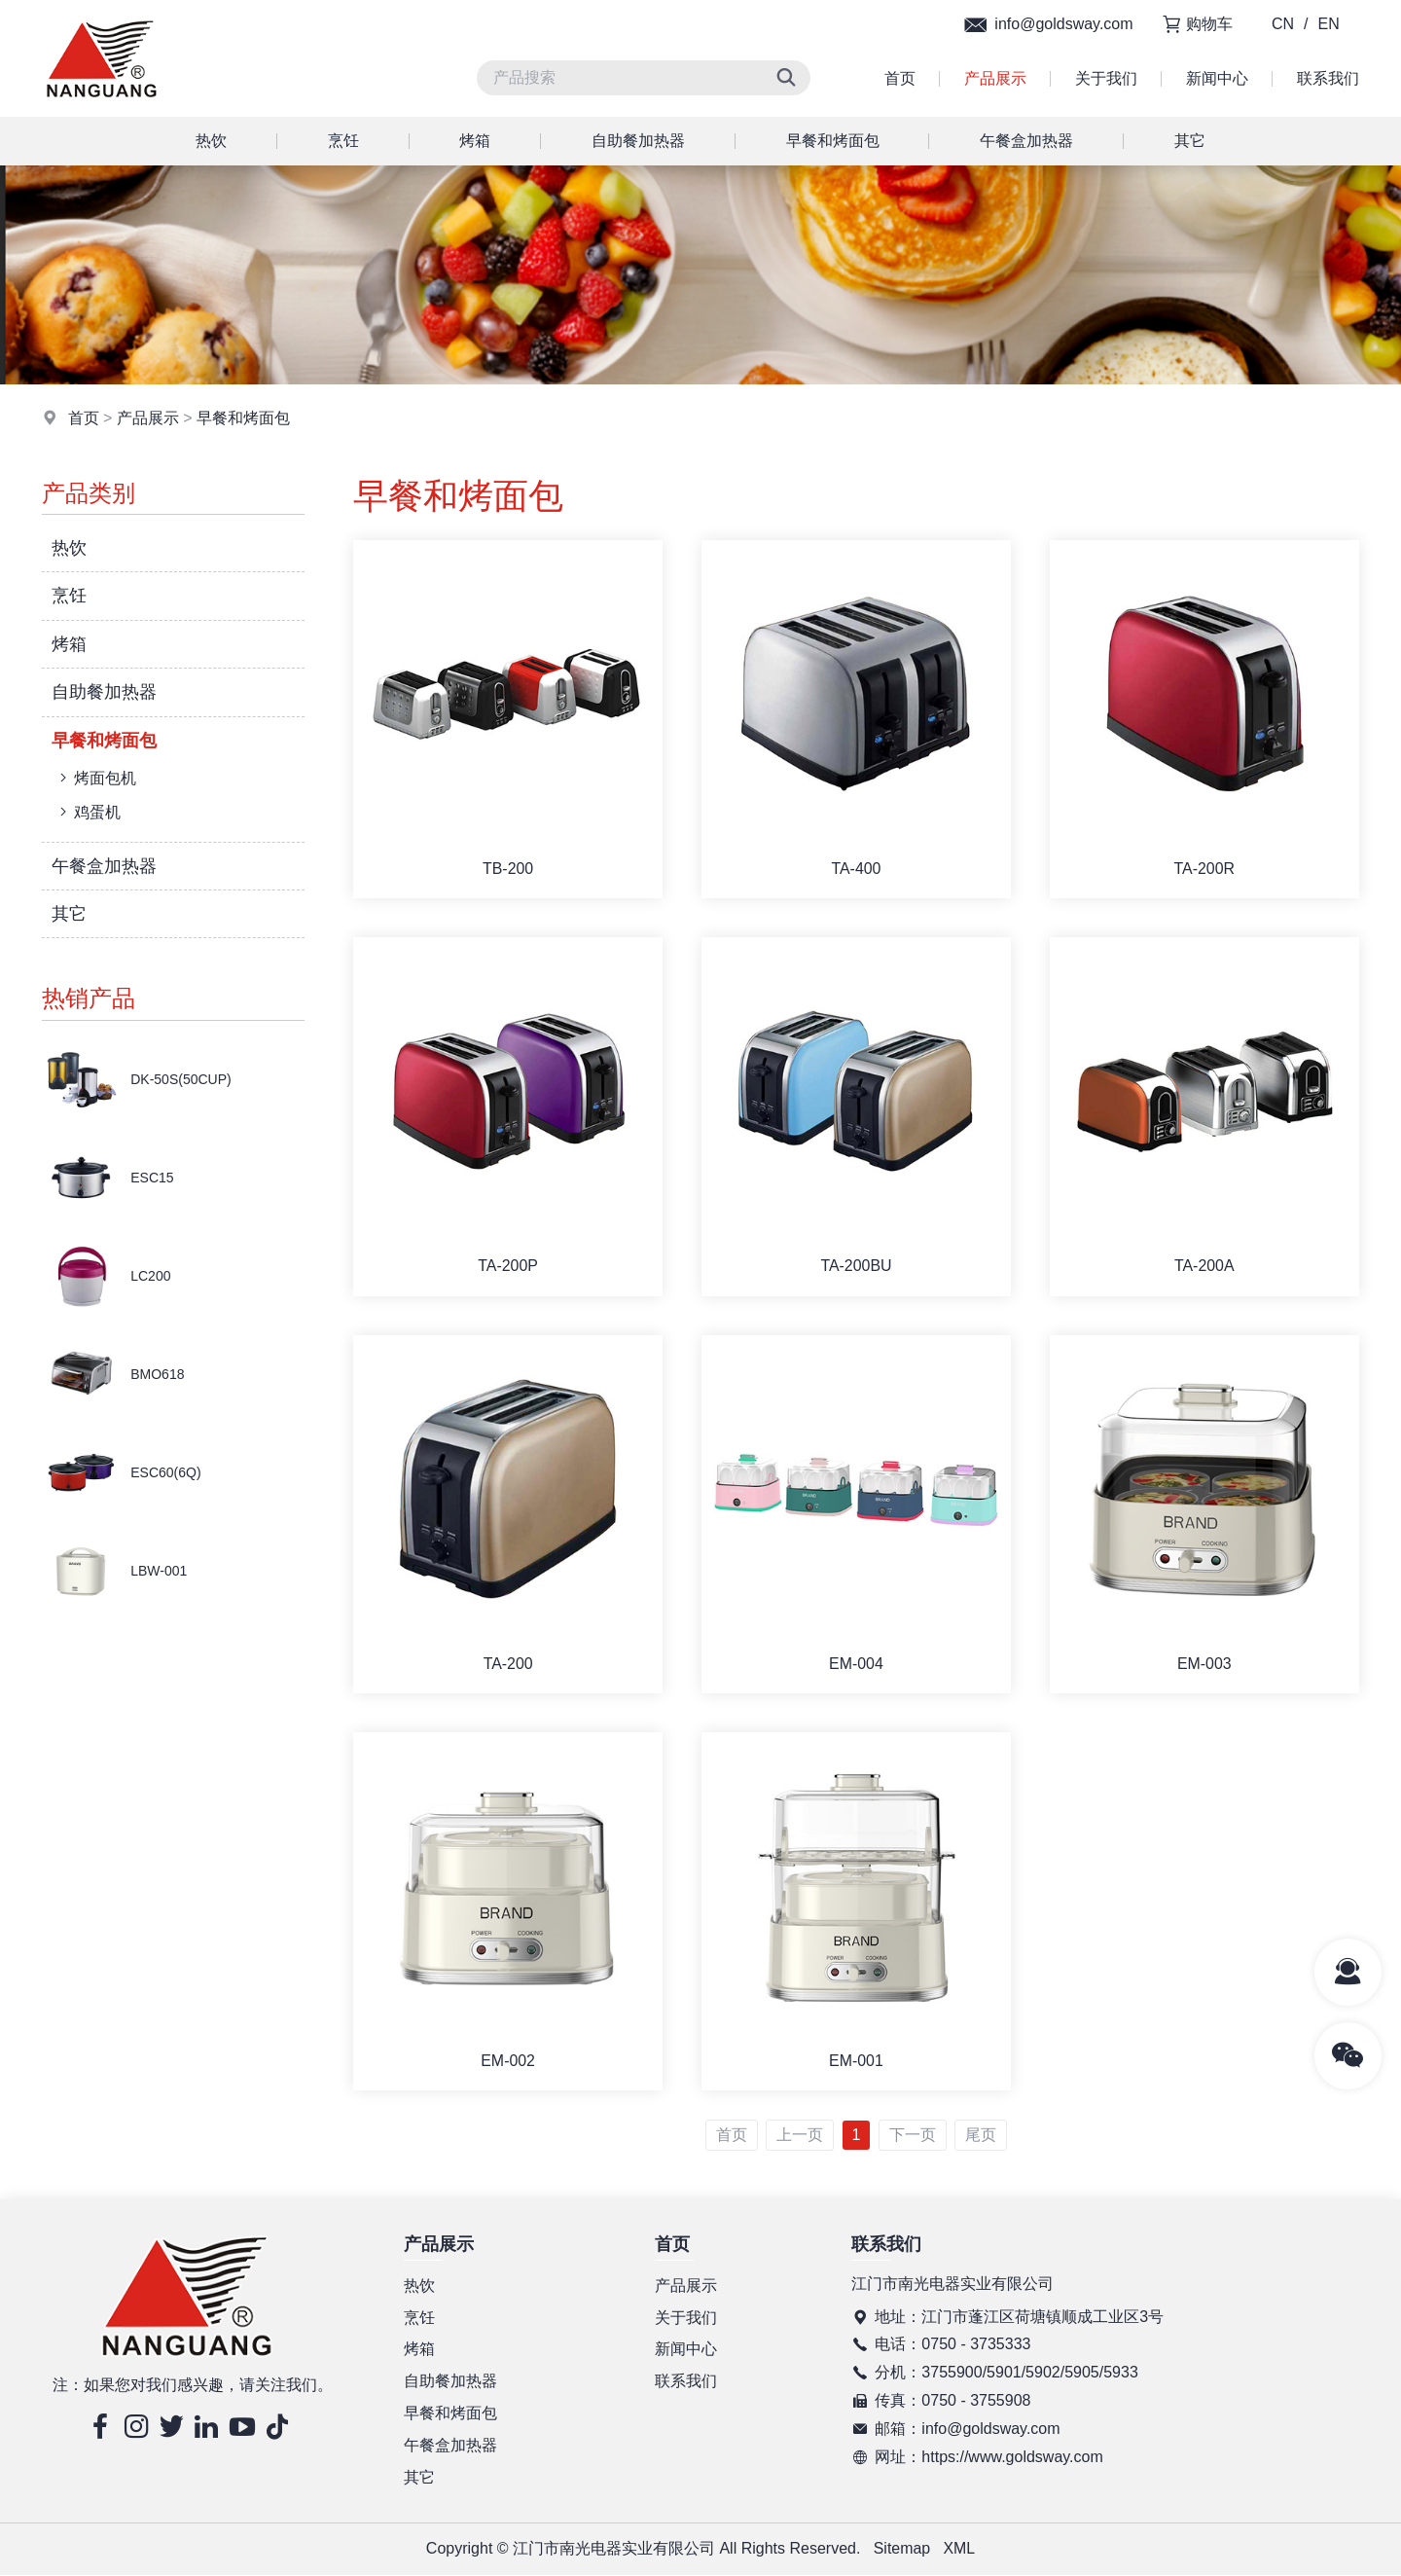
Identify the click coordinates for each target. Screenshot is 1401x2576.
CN (1283, 24)
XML (960, 2550)
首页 (900, 78)
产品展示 (995, 78)
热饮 (211, 140)
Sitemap (901, 2550)
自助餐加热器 (638, 140)
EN (1329, 24)
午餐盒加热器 (1026, 140)
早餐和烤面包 (833, 140)
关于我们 (1106, 78)
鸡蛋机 (88, 811)
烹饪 (343, 140)
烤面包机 (95, 777)
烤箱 (474, 140)
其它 (1189, 140)
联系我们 (1328, 78)
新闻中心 (1217, 78)
